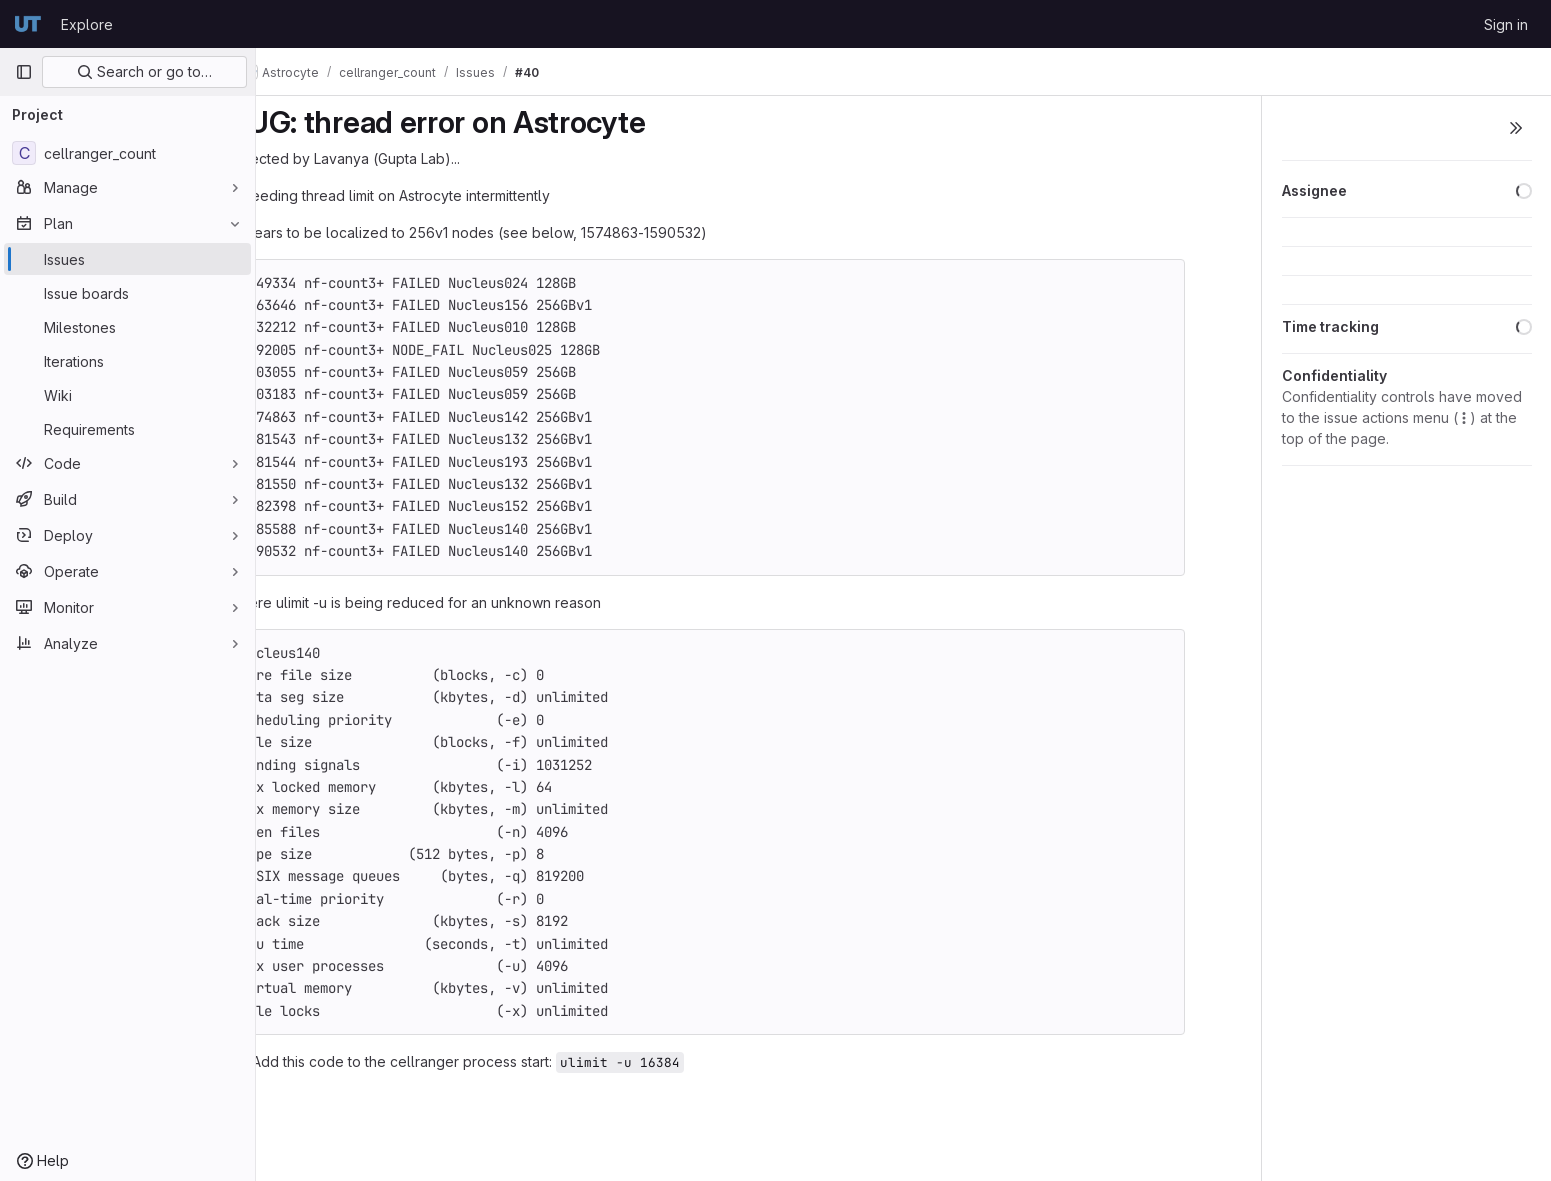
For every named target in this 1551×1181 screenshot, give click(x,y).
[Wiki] (127, 395)
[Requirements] (127, 429)
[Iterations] (127, 361)
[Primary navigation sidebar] (24, 72)
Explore (87, 24)
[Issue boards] (127, 293)
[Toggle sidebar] (1516, 128)
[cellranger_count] (127, 153)
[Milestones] (127, 327)
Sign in (1506, 24)
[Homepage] (28, 24)
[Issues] (127, 259)
